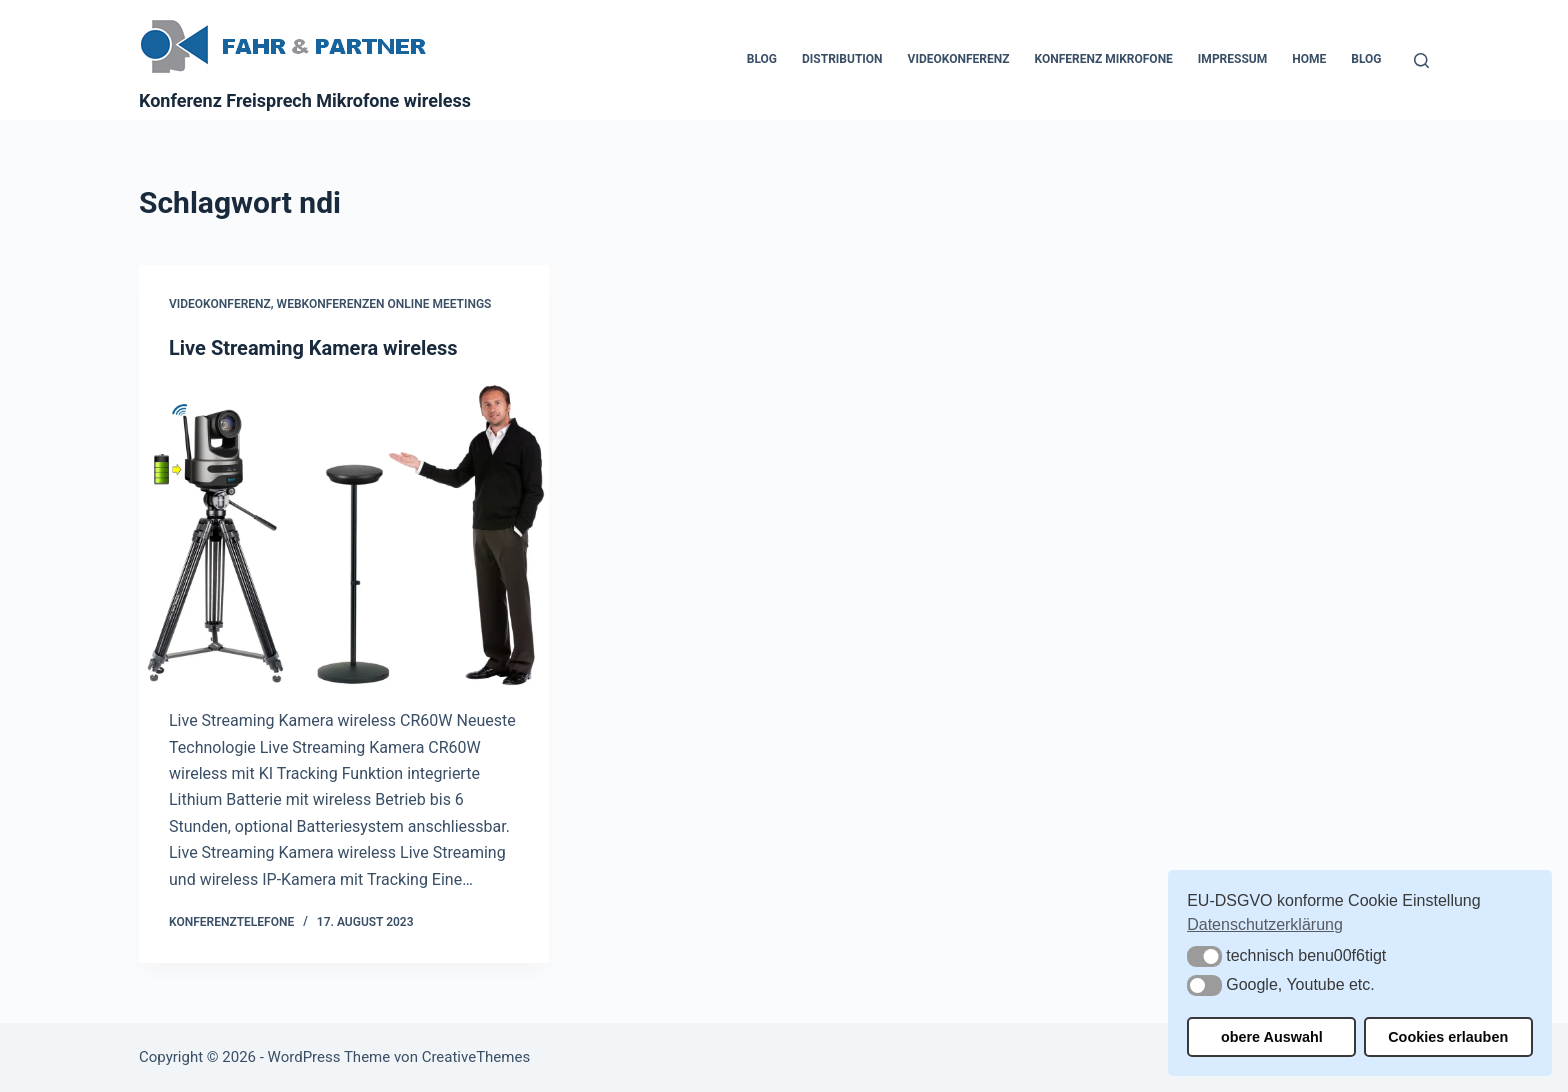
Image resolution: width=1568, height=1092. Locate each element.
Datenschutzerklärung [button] (1265, 924)
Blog (762, 59)
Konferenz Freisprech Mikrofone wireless (305, 100)
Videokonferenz (959, 59)
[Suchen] (1421, 60)
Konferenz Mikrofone (1103, 59)
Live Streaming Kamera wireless (313, 348)
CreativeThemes (476, 1057)
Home (1309, 59)
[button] (1204, 956)
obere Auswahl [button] (1272, 1037)
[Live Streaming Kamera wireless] (344, 535)
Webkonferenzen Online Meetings (384, 304)
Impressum (1232, 59)
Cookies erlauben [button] (1448, 1037)
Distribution (842, 59)
